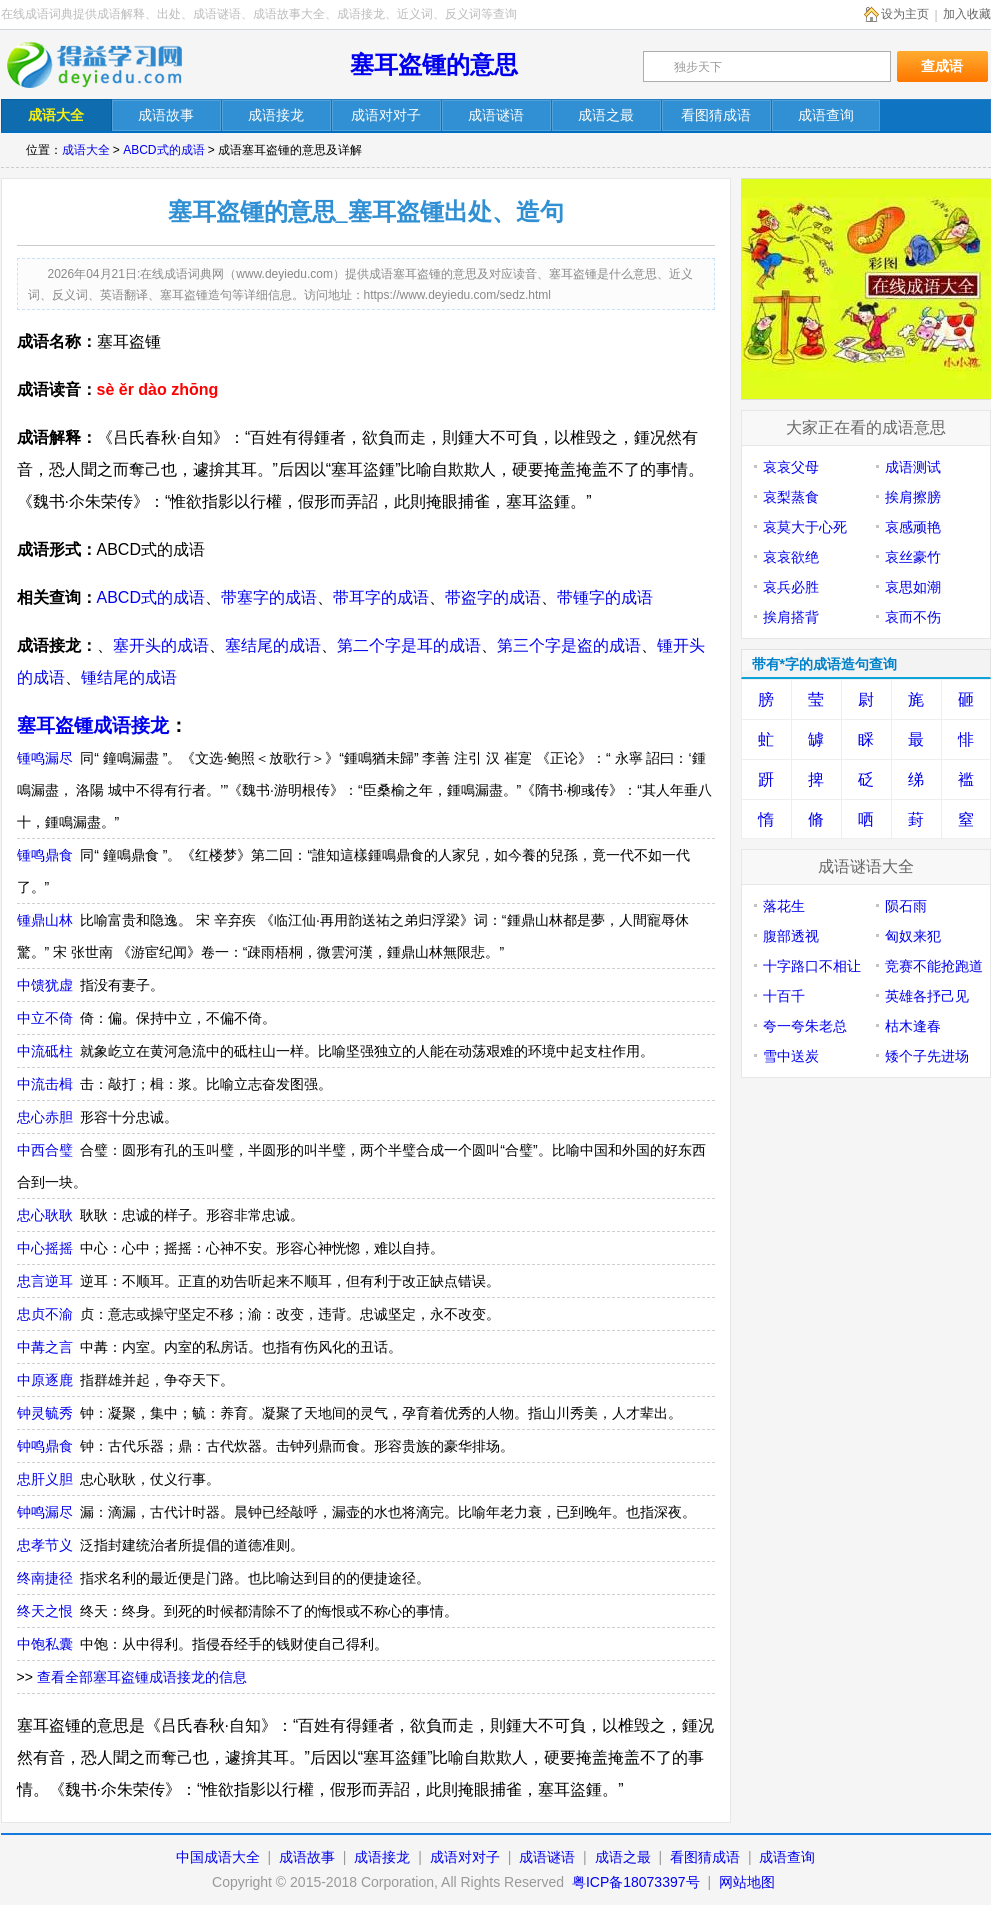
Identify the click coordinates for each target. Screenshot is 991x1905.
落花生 (784, 906)
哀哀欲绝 (791, 557)
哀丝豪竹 (913, 557)
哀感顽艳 (913, 527)
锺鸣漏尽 (45, 758)
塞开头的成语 (161, 645)
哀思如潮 (913, 587)
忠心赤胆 (45, 1117)
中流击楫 (45, 1084)
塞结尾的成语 (273, 645)
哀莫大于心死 (805, 527)
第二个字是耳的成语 (409, 645)
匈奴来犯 (913, 936)
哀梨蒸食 (791, 497)
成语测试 (913, 467)
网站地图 (747, 1882)
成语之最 (623, 1857)
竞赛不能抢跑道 (934, 966)
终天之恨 (45, 1611)
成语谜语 (547, 1857)
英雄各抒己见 (927, 996)
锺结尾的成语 (129, 677)
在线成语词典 (108, 65)
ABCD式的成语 (163, 150)
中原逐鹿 (45, 1380)
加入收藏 (967, 14)
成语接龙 (382, 1857)
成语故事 (307, 1857)
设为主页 (905, 14)
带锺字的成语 (605, 597)
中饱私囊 (45, 1644)
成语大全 (86, 150)
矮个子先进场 (927, 1056)
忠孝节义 (45, 1545)
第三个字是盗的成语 (569, 645)
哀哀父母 (791, 467)
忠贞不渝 (45, 1314)
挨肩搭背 (791, 617)
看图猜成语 (705, 1857)
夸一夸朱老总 (805, 1026)
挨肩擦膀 (913, 497)
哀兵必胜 (791, 587)
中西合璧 (45, 1150)
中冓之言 (45, 1347)
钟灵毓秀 (45, 1413)
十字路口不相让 (812, 966)
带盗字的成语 (493, 597)
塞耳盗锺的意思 (434, 64)
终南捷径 (45, 1578)
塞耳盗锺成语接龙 (93, 725)
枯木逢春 (913, 1026)
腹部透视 (791, 936)
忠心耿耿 (45, 1215)
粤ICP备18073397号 (638, 1882)
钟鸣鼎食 (45, 1446)
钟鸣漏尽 (45, 1512)
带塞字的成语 (269, 597)
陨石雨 (906, 906)
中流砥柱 (45, 1051)
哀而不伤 (913, 617)
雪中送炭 (791, 1056)
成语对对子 (465, 1857)
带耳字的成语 (381, 597)
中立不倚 (45, 1018)
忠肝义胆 (45, 1479)
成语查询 (787, 1857)
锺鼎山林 (45, 920)
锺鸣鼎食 (45, 855)
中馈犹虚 (45, 985)
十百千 (784, 996)
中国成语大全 (218, 1857)
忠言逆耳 (45, 1281)
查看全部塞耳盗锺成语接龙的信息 (142, 1677)
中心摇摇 (45, 1248)
